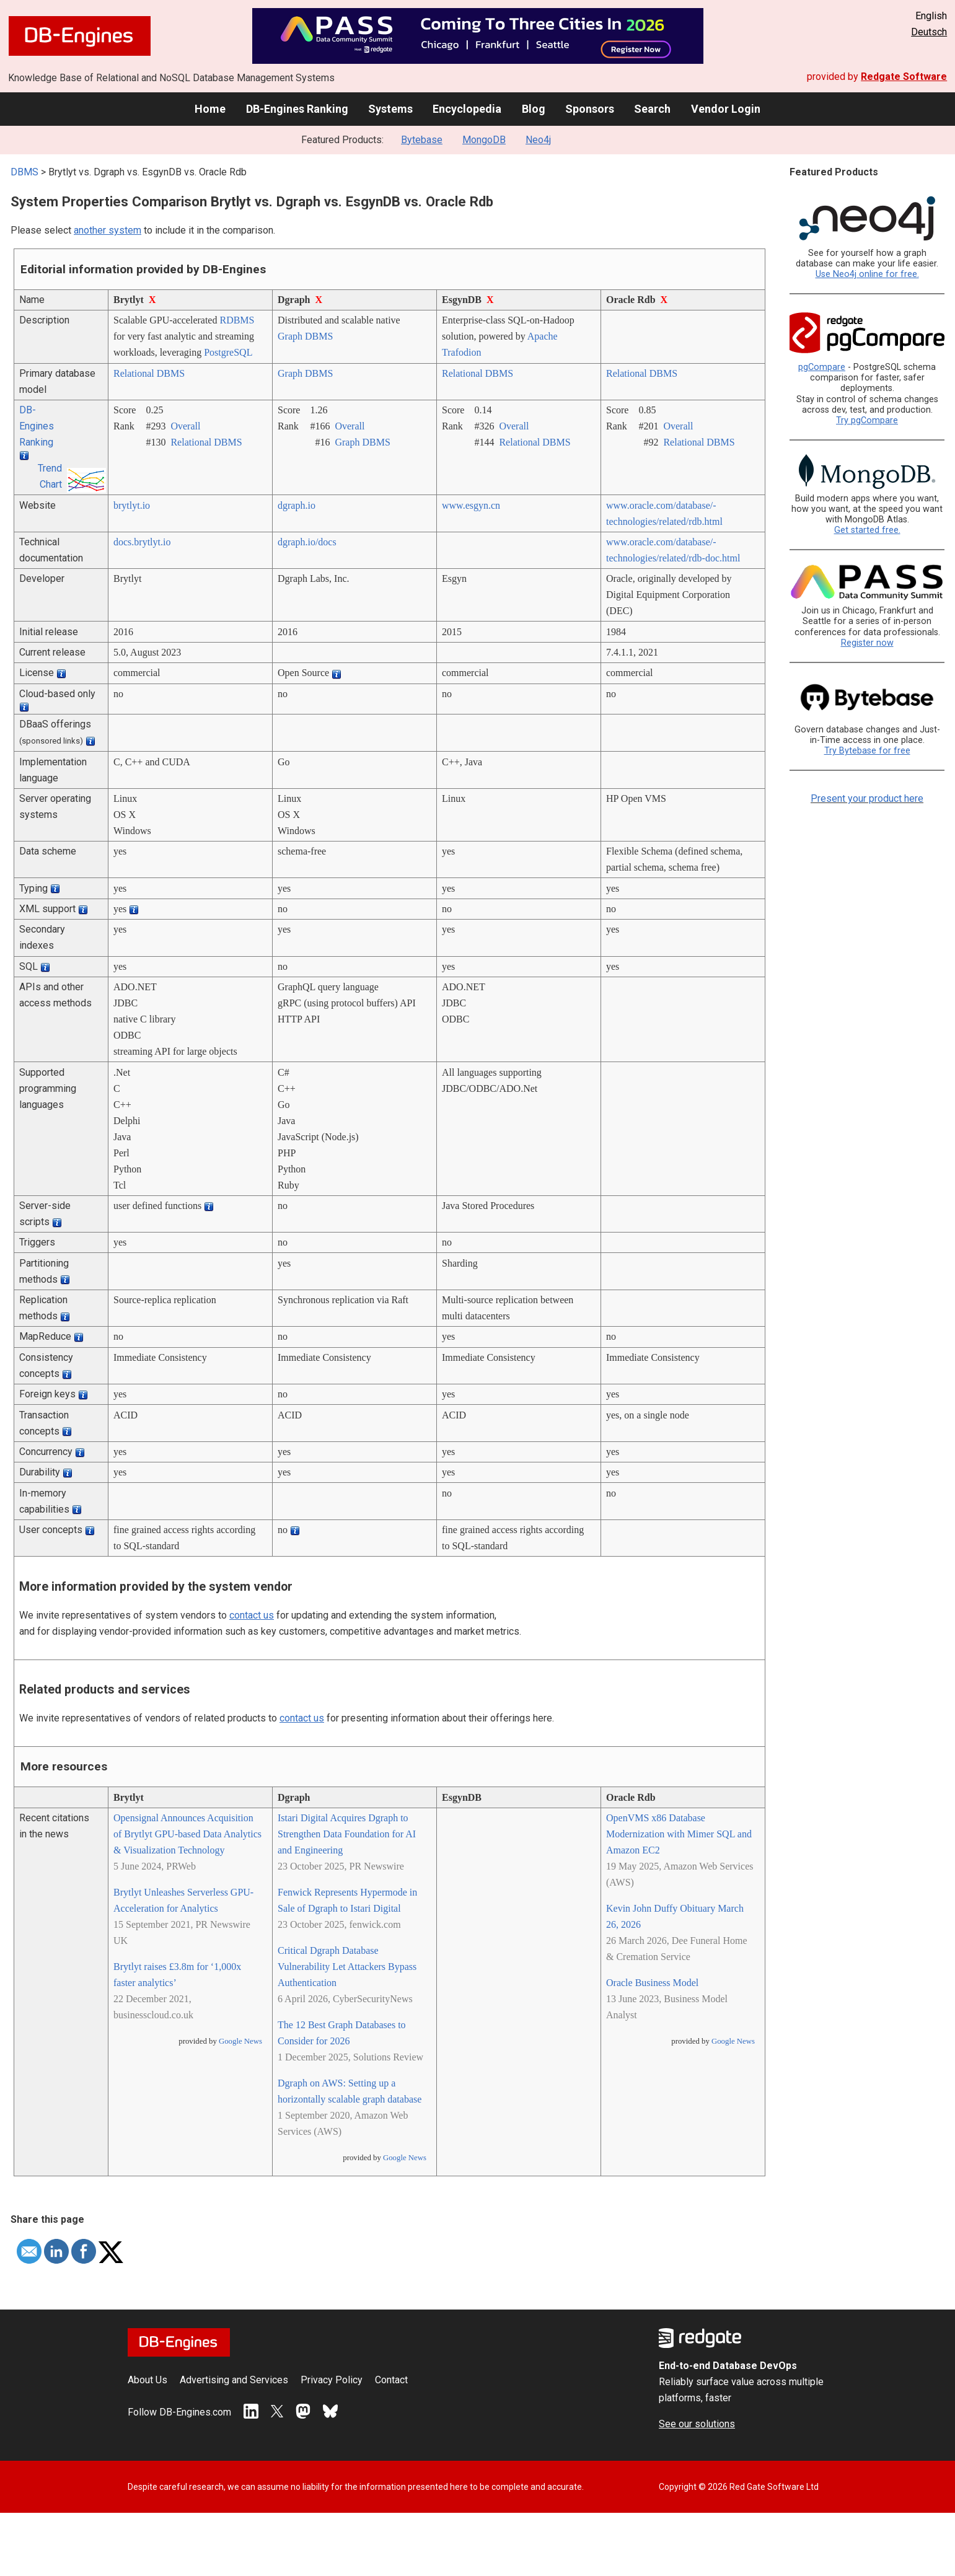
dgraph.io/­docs (307, 542)
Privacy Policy (332, 2380)
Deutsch (929, 32)
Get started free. (867, 530)
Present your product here (867, 798)
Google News (240, 2041)
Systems (390, 108)
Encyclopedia (467, 108)
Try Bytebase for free (867, 750)
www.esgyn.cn (471, 505)
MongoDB (484, 140)
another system (107, 230)
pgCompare (821, 367)
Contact (391, 2380)
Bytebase (421, 140)
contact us (251, 1615)
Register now (867, 643)
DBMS (24, 172)
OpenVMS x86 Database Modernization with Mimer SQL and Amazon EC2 (679, 1834)
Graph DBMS (305, 336)
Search (652, 108)
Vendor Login (725, 108)
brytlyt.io (131, 505)
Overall (185, 426)
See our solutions (697, 2424)
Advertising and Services (234, 2380)
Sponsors (589, 108)
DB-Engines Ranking (297, 108)
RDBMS (236, 320)
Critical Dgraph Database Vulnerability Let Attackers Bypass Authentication (347, 1966)
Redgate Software (904, 76)
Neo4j (538, 140)
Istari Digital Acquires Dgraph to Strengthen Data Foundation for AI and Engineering (347, 1834)
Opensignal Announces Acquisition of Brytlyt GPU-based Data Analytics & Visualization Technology (187, 1834)
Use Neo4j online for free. (867, 274)
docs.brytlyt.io (141, 542)
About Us (147, 2380)
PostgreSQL (228, 352)
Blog (533, 108)
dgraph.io (296, 505)
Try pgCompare (867, 420)
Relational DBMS (149, 373)
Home (210, 108)
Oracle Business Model (652, 1982)
